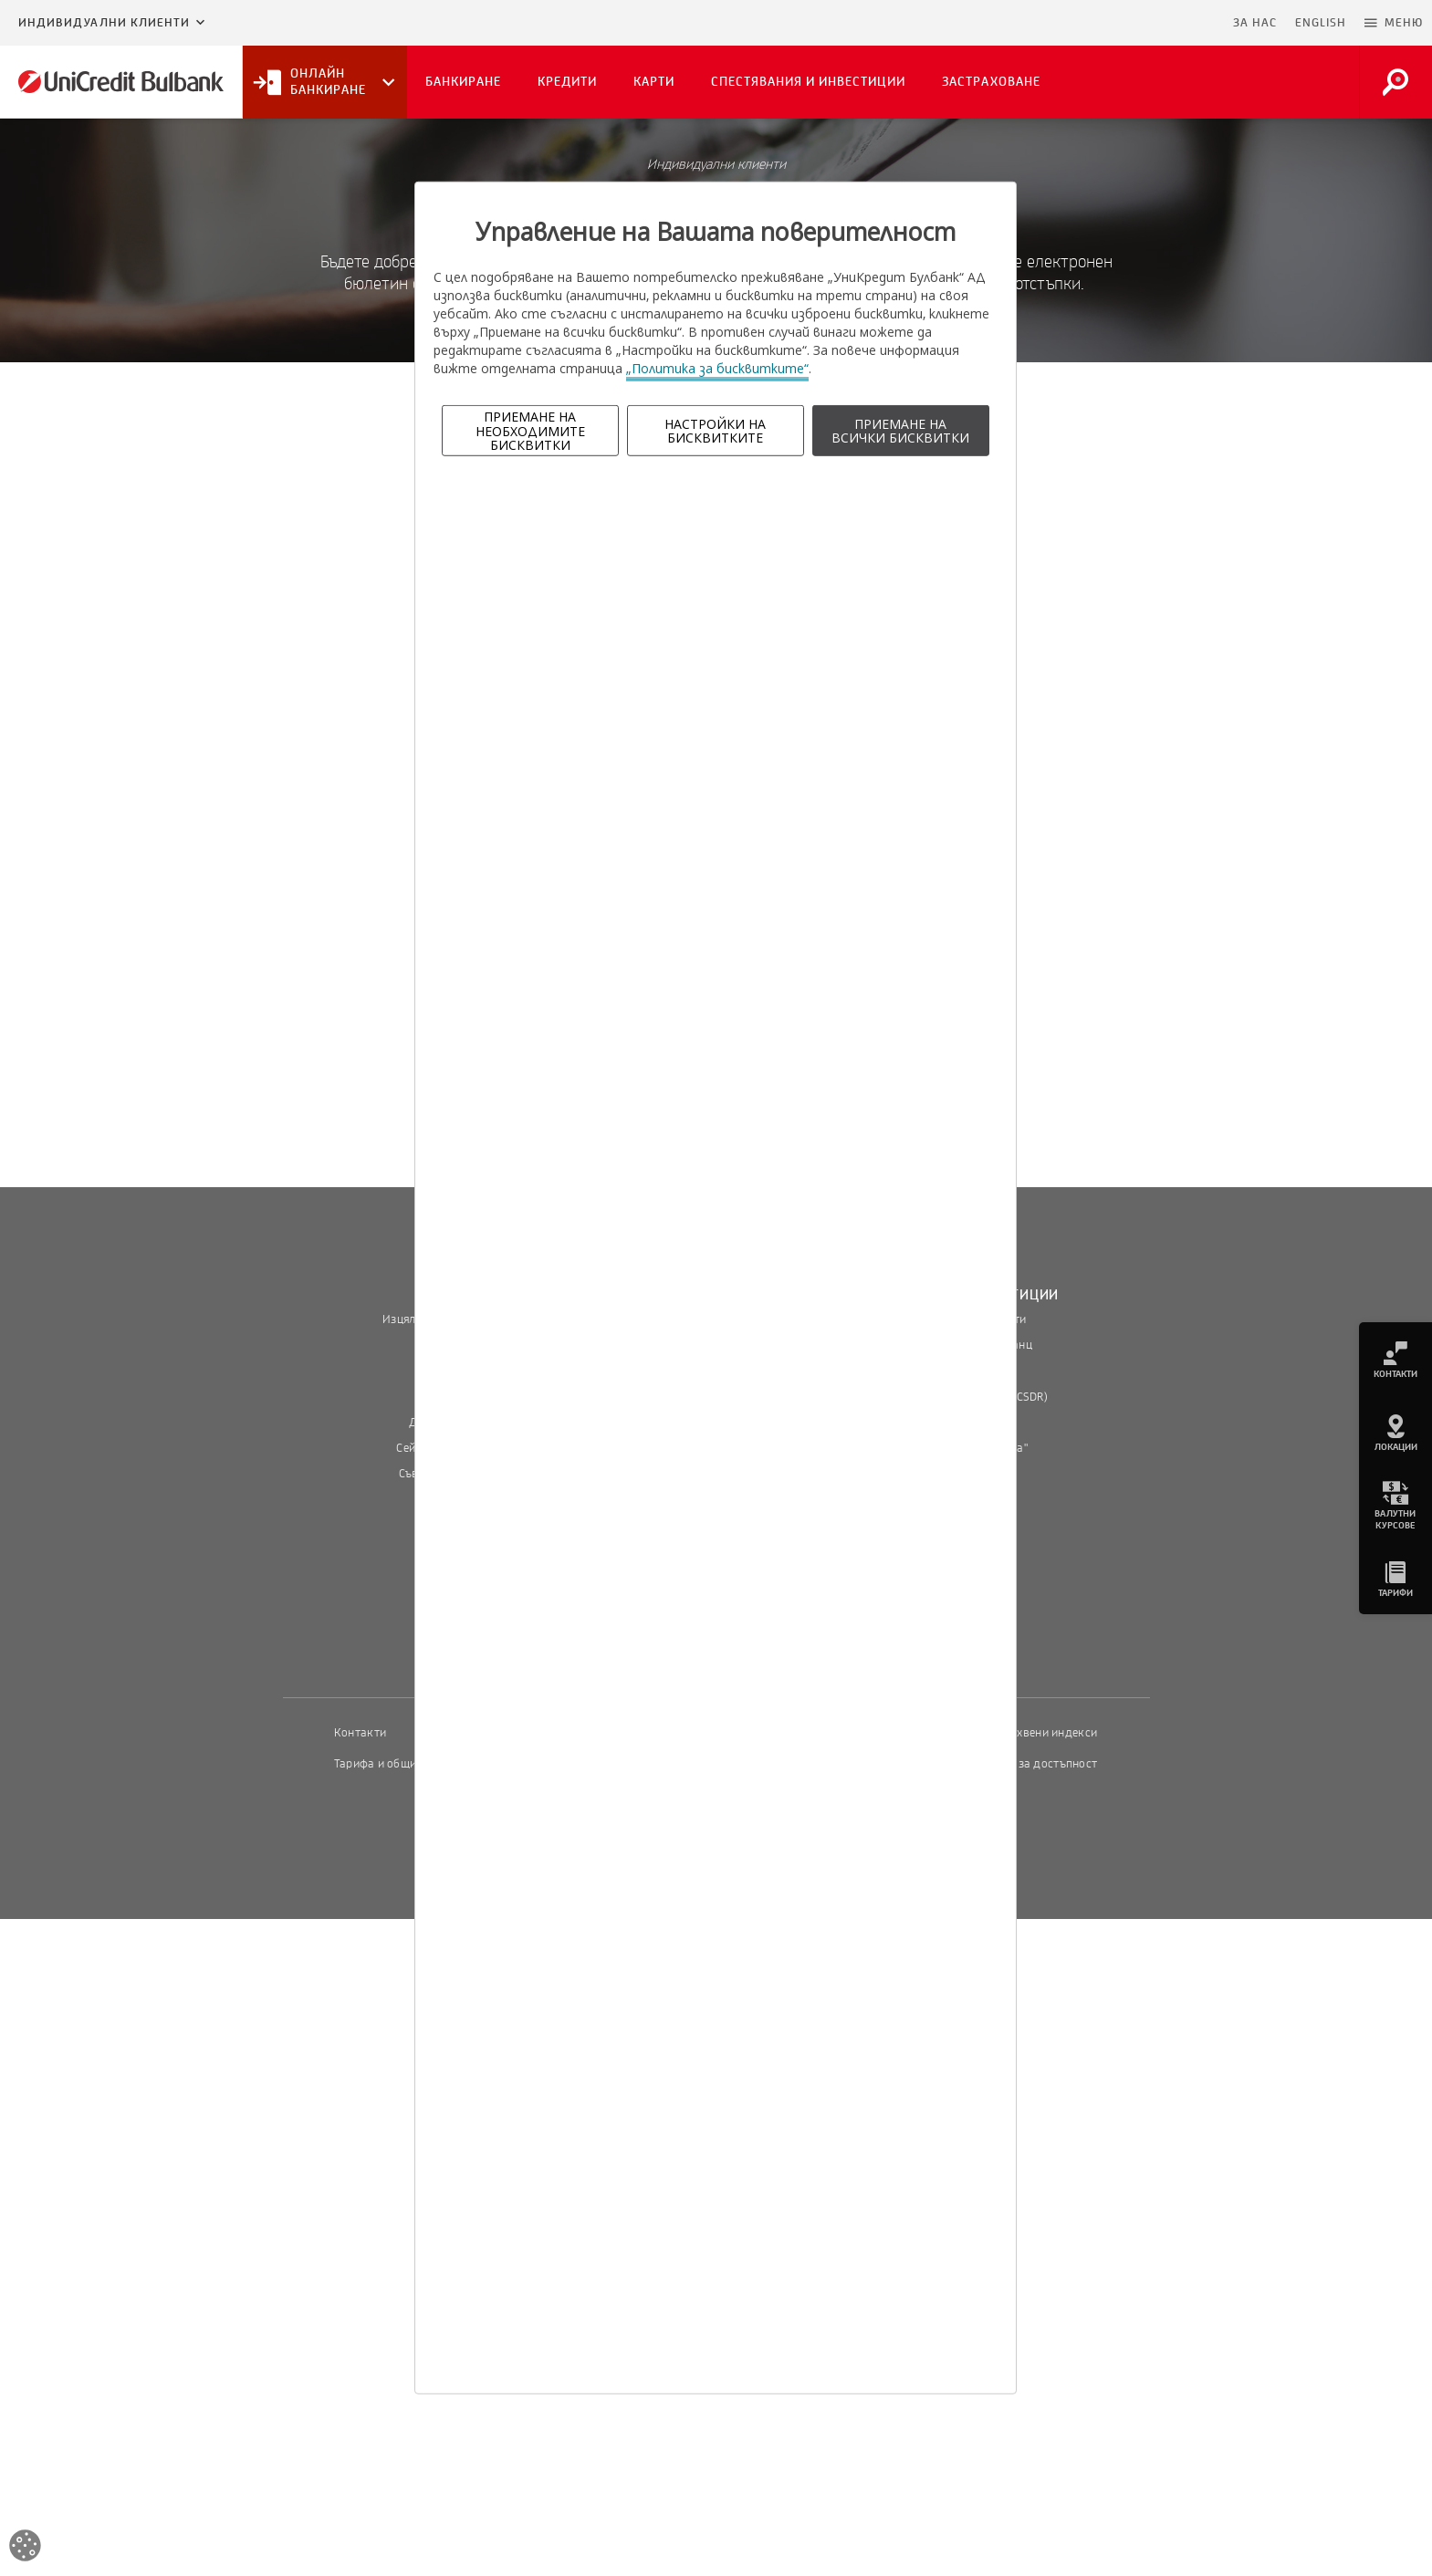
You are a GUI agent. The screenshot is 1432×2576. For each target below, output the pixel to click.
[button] (1393, 23)
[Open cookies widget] (25, 2548)
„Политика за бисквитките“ (717, 368)
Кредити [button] (567, 81)
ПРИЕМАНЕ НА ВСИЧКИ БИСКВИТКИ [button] (900, 430)
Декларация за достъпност (1023, 1764)
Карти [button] (653, 81)
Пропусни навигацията (1135, 23)
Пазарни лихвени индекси (1026, 1733)
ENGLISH (1320, 23)
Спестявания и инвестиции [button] (808, 81)
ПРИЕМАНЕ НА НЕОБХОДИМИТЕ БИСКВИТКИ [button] (530, 431)
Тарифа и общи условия (399, 1764)
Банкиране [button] (463, 81)
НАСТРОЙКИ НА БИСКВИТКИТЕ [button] (715, 430)
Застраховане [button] (991, 81)
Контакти (360, 1733)
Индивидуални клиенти (104, 23)
